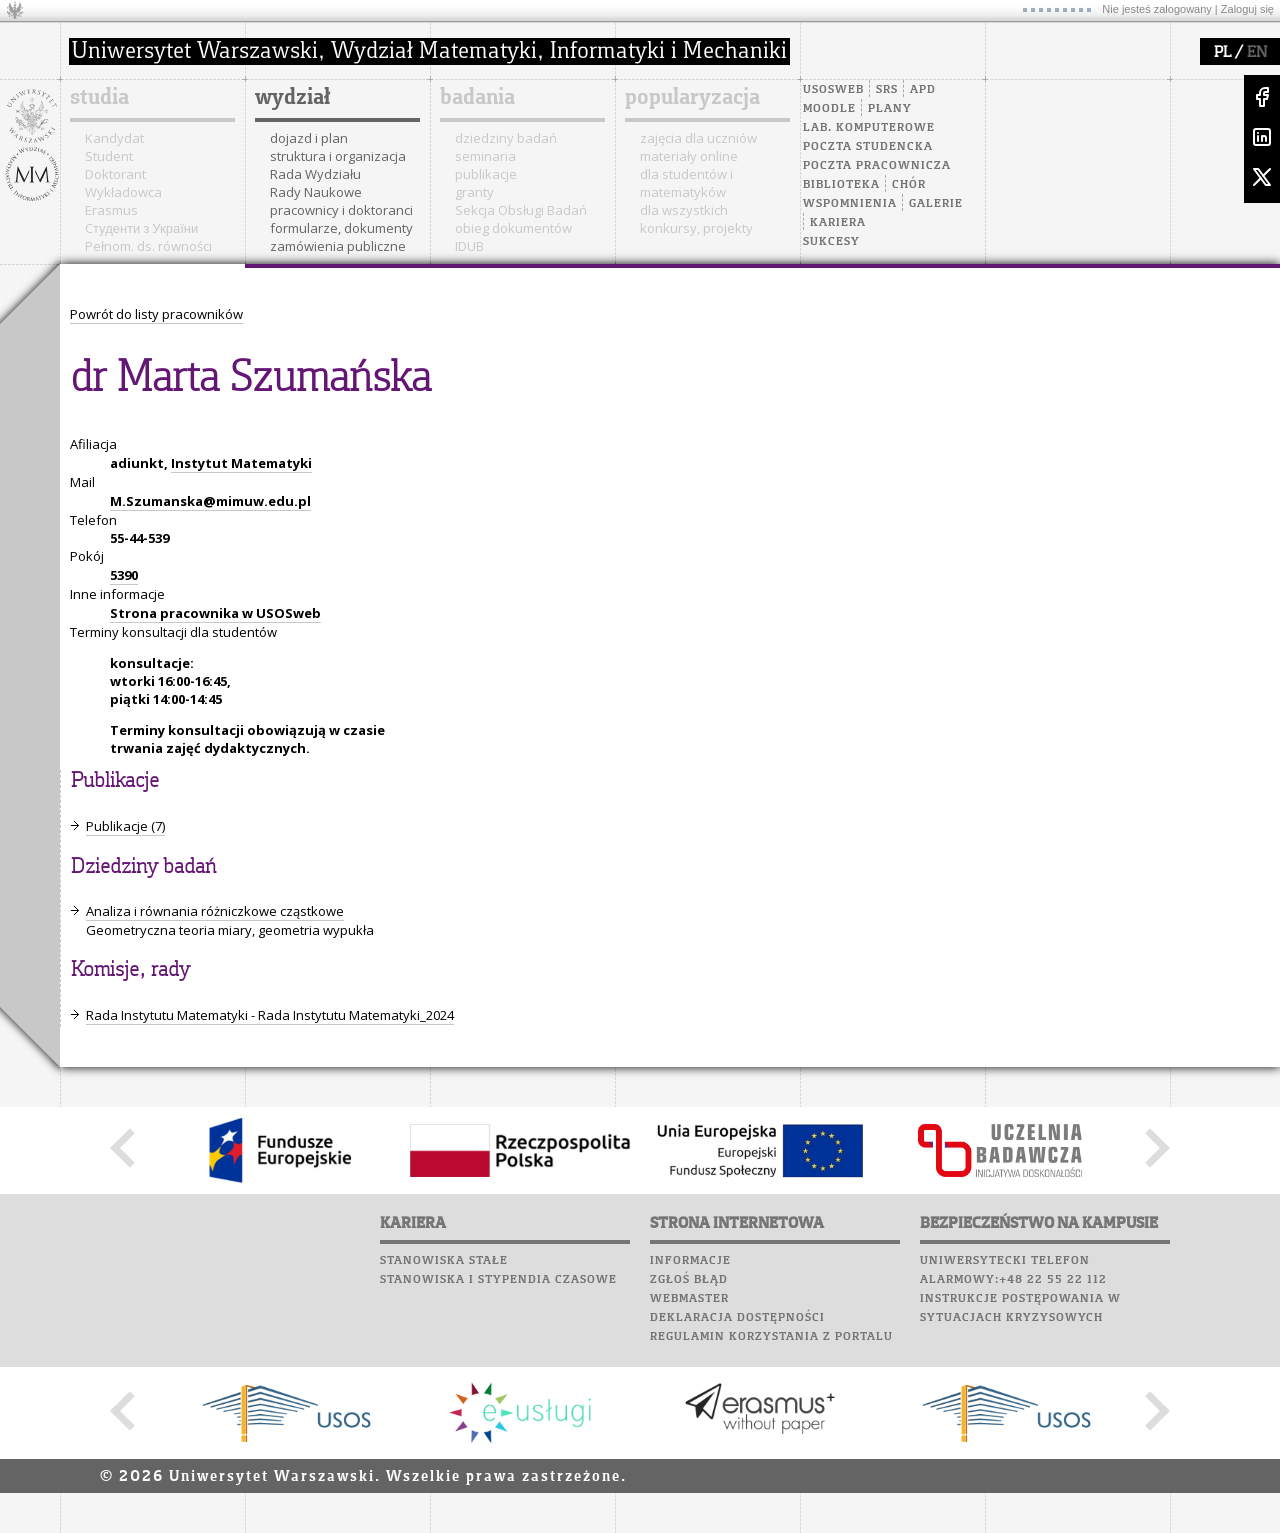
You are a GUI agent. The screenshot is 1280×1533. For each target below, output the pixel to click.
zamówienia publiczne (338, 246)
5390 (124, 575)
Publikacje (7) (125, 826)
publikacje (486, 174)
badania (477, 98)
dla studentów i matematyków (686, 183)
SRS (887, 90)
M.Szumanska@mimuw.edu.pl (210, 501)
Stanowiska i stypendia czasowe (498, 1280)
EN (1257, 53)
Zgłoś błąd (689, 1280)
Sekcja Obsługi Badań (521, 210)
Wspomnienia (850, 204)
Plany (890, 109)
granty (474, 192)
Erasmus (111, 210)
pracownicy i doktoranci (341, 210)
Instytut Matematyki (241, 463)
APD (923, 90)
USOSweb (833, 90)
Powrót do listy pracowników (156, 314)
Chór (909, 185)
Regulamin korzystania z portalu (771, 1337)
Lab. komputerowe (869, 128)
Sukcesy (831, 242)
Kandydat (114, 138)
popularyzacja (692, 98)
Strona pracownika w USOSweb (215, 613)
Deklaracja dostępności (737, 1318)
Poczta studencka (868, 147)
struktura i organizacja (338, 156)
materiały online (689, 156)
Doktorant (115, 174)
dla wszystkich (684, 210)
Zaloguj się (1247, 9)
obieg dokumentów (513, 228)
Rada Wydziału (315, 174)
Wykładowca (123, 192)
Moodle (829, 109)
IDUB (469, 246)
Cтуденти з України (141, 228)
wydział (292, 98)
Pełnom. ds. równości (148, 246)
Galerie (936, 204)
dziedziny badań (506, 138)
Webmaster (689, 1299)
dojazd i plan (309, 138)
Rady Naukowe (316, 192)
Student (109, 156)
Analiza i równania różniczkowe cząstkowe (215, 911)
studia (99, 98)
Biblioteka (841, 185)
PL (1222, 53)
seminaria (485, 156)
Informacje (690, 1261)
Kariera (838, 223)
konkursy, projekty (696, 228)
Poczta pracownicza (877, 166)
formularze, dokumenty (341, 228)
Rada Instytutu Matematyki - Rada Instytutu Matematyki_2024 (270, 1015)
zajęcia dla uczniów (698, 138)
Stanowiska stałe (444, 1261)
